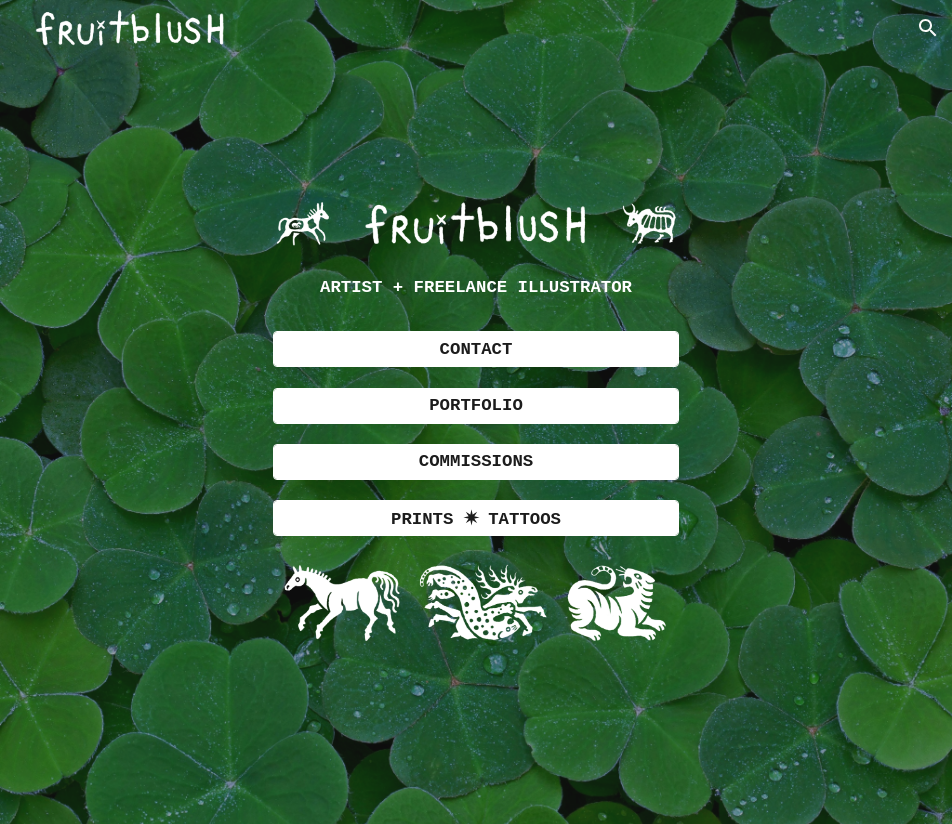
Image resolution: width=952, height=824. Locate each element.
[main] (476, 288)
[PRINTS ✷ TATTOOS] (476, 518)
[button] (928, 28)
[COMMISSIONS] (476, 462)
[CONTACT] (476, 349)
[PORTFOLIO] (476, 406)
